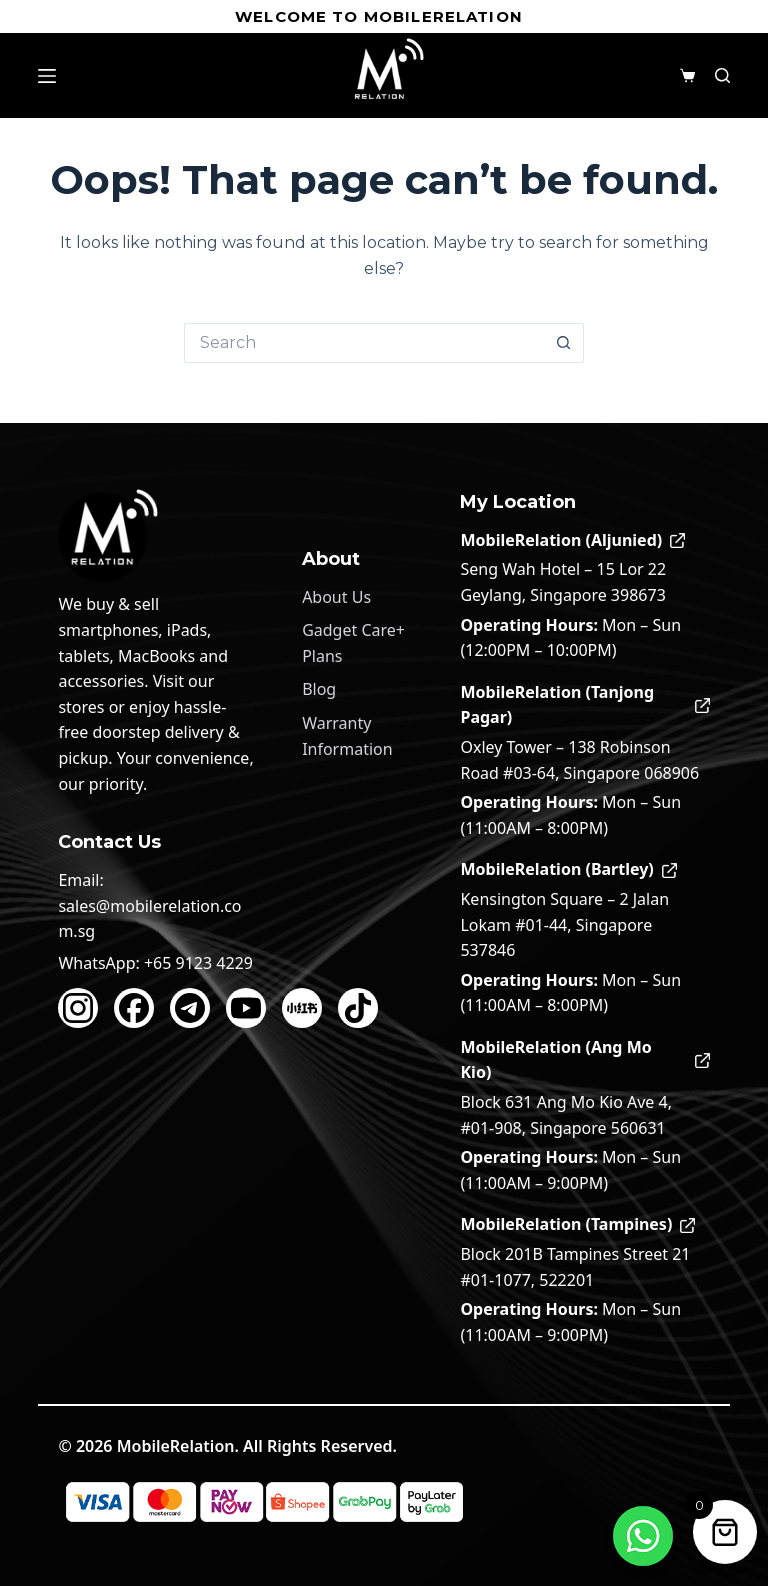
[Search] (722, 75)
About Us (336, 597)
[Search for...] (364, 343)
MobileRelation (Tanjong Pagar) (584, 705)
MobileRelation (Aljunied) (572, 540)
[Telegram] (190, 1008)
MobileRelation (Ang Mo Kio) (584, 1060)
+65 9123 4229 (198, 963)
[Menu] (47, 76)
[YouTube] (246, 1008)
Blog (319, 689)
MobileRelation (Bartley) (568, 869)
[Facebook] (134, 1008)
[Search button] (564, 343)
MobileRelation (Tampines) (577, 1224)
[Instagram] (78, 1008)
